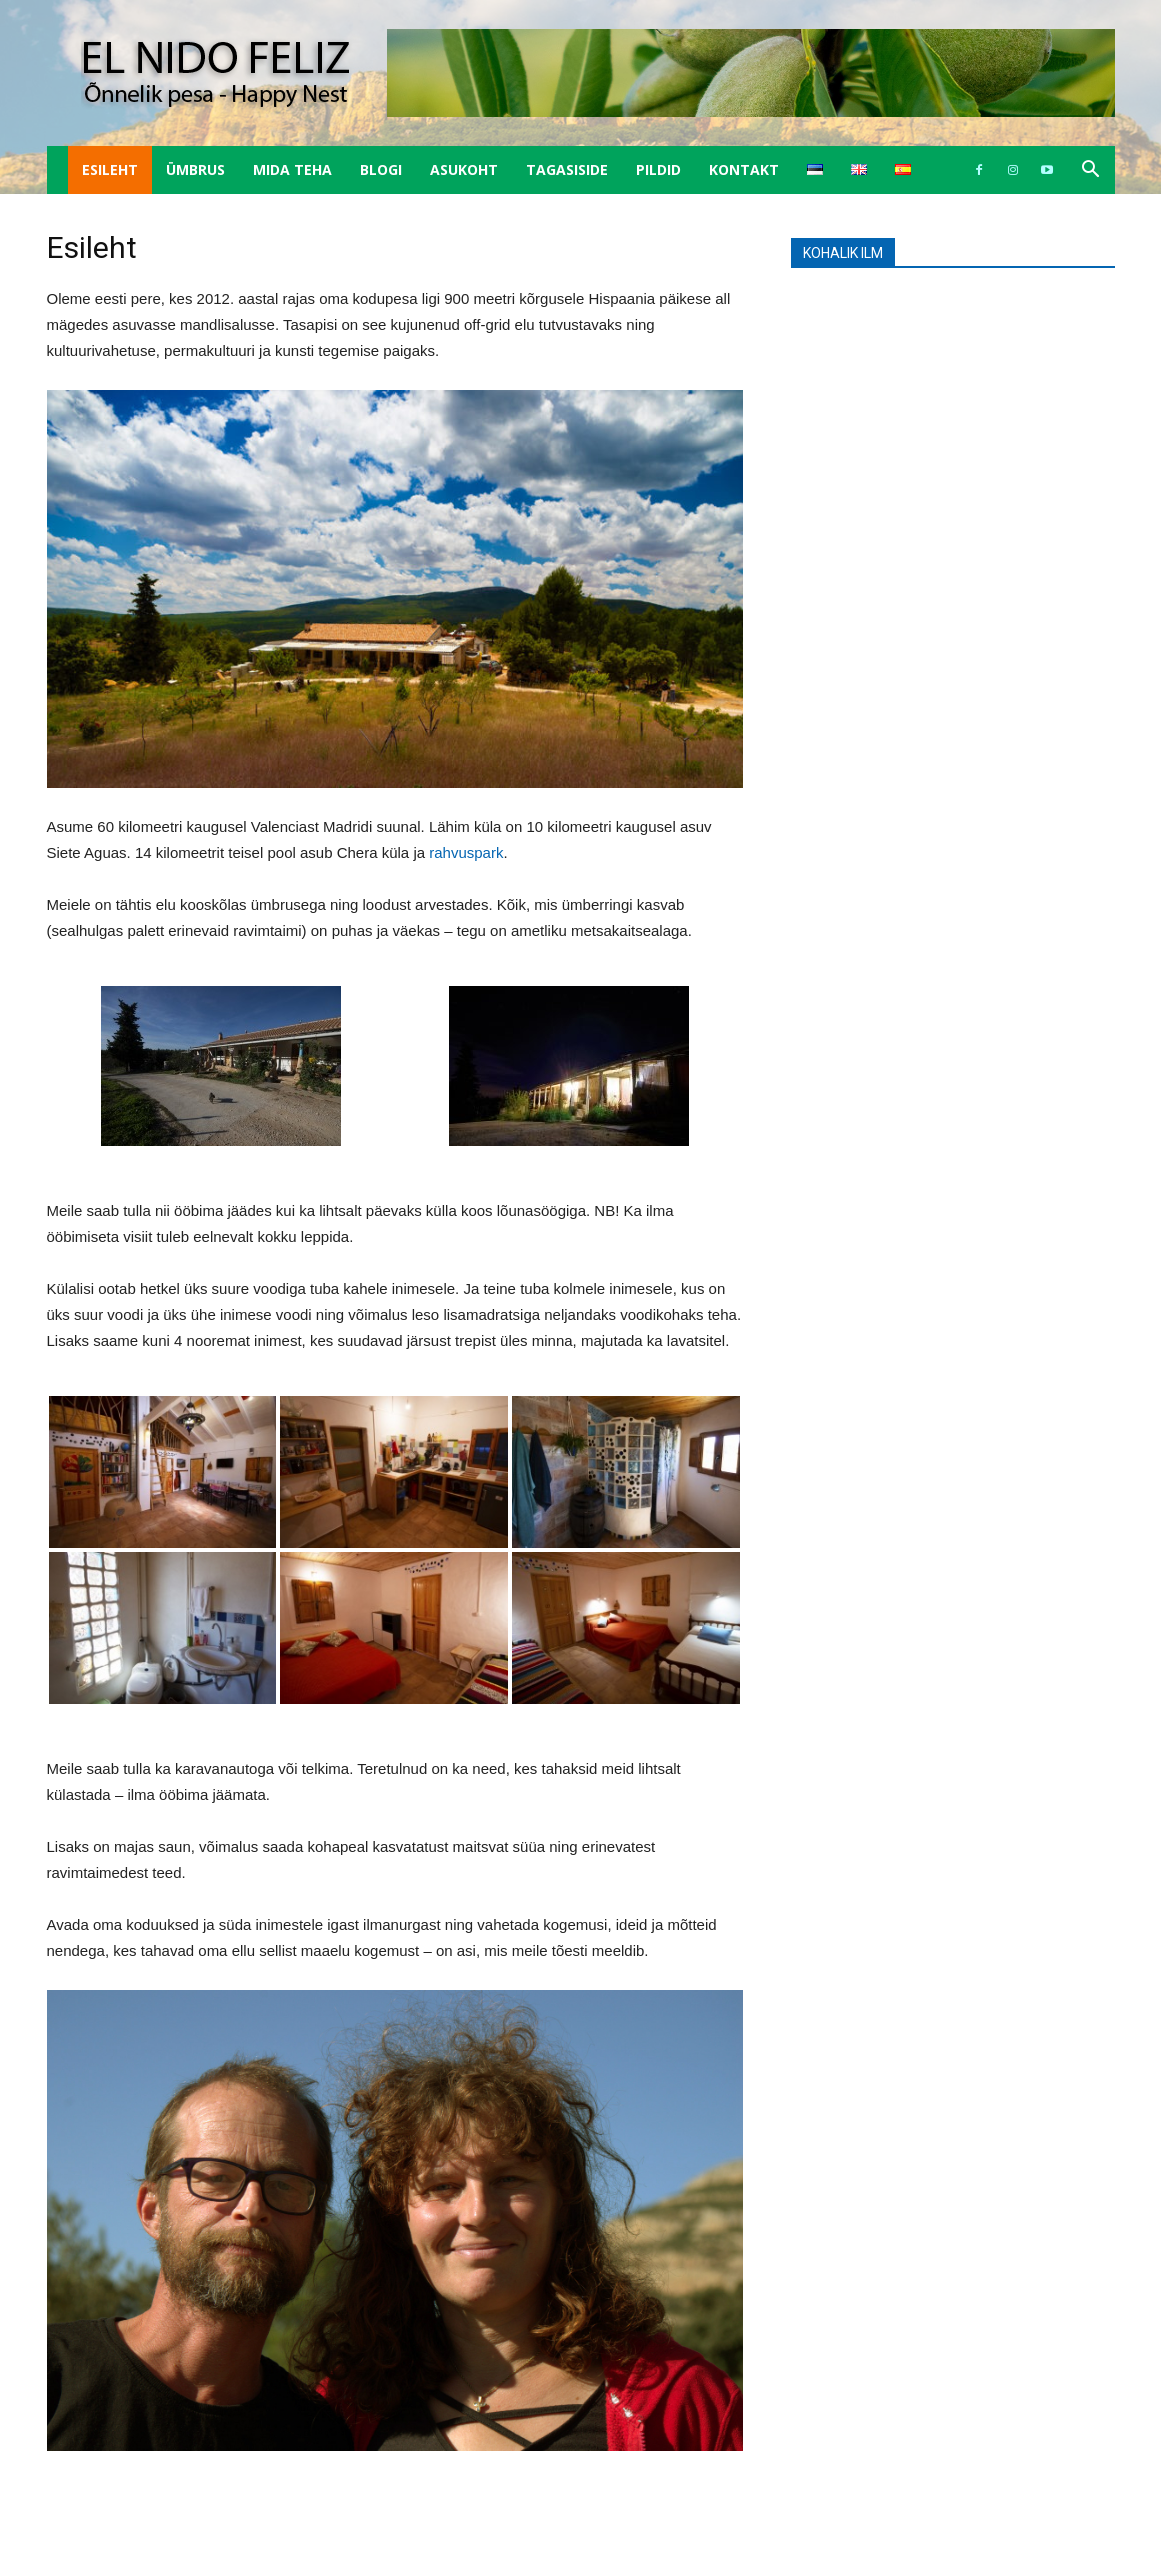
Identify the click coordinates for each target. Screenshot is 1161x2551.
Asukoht (464, 169)
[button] (1091, 171)
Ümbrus (195, 169)
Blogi (381, 169)
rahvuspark (466, 852)
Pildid (658, 169)
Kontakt (744, 169)
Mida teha (292, 169)
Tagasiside (567, 169)
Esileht (110, 169)
